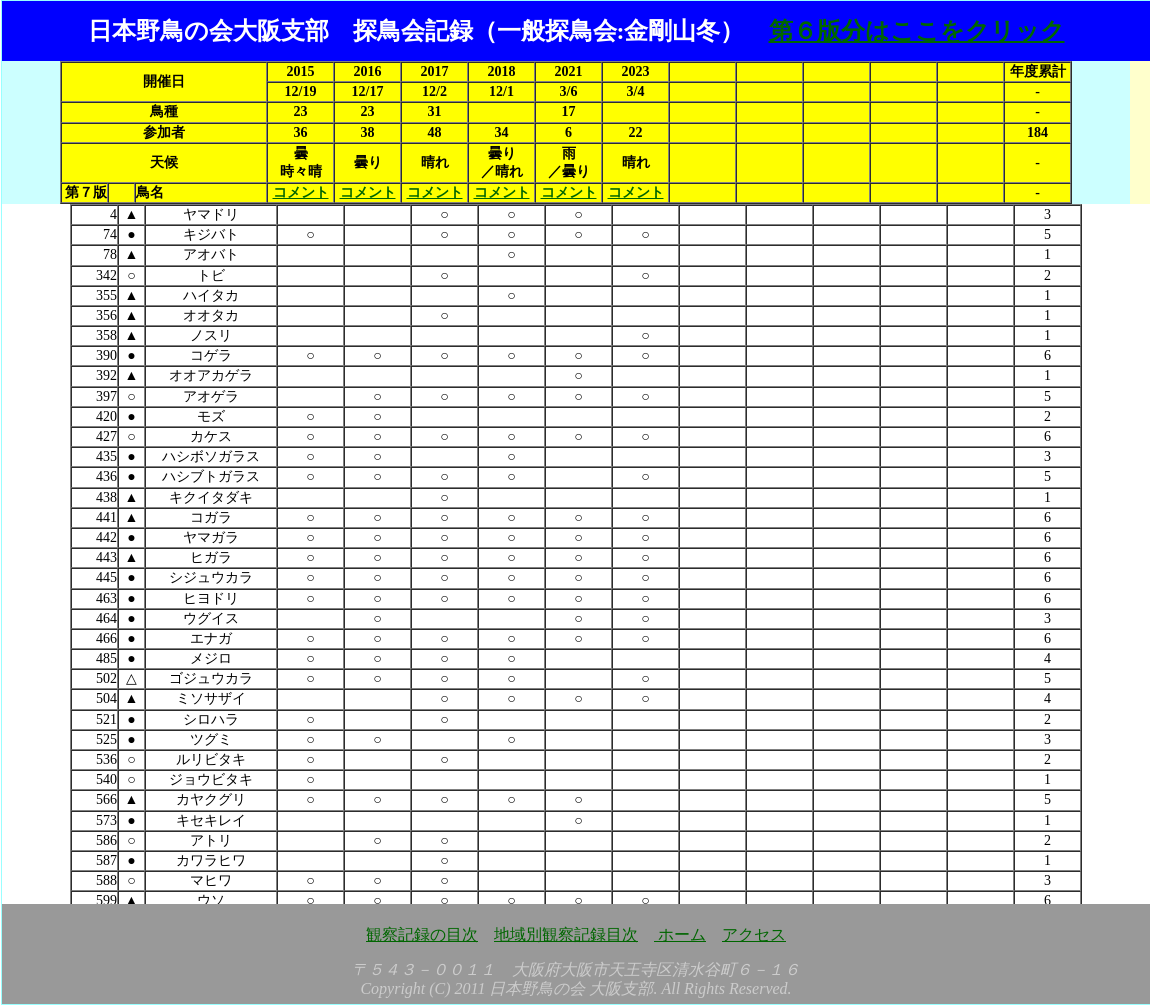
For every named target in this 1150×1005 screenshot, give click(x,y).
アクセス (754, 934)
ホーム (680, 934)
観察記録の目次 (422, 934)
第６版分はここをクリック (917, 31)
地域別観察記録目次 (566, 934)
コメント (301, 192)
